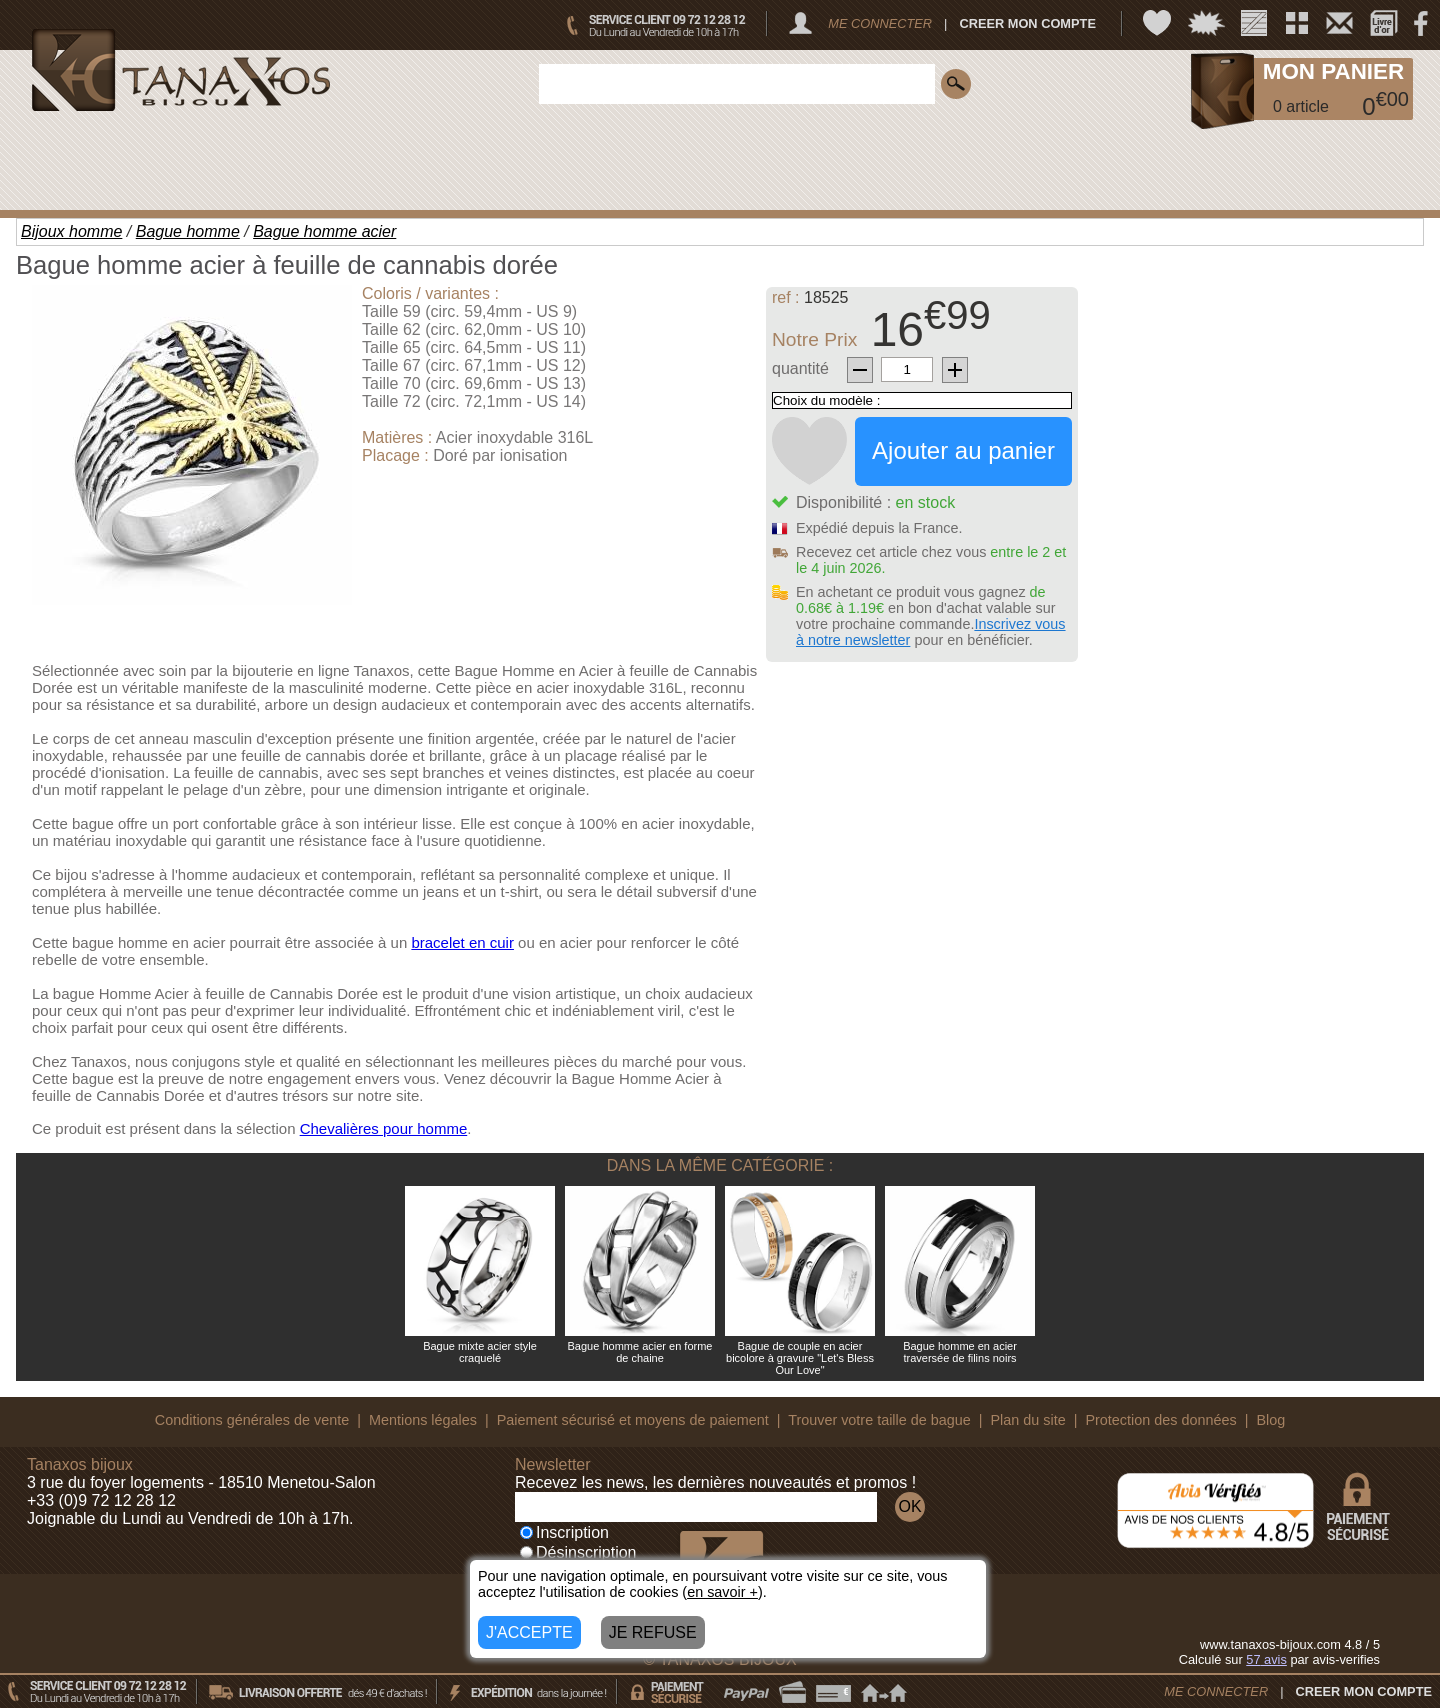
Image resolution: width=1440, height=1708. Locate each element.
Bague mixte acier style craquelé (480, 1352)
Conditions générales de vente (252, 1420)
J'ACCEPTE (529, 1632)
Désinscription (578, 1552)
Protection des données (1160, 1420)
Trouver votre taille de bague (879, 1420)
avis (1266, 1659)
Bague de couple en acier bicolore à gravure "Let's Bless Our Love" (800, 1358)
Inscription (564, 1532)
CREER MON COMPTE (1027, 23)
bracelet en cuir (462, 942)
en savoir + (722, 1592)
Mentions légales (423, 1420)
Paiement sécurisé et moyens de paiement (633, 1420)
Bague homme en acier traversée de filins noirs (960, 1352)
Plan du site (1028, 1420)
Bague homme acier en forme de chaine (640, 1352)
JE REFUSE (653, 1632)
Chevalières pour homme (384, 1128)
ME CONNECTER (880, 23)
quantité (800, 368)
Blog (1270, 1420)
